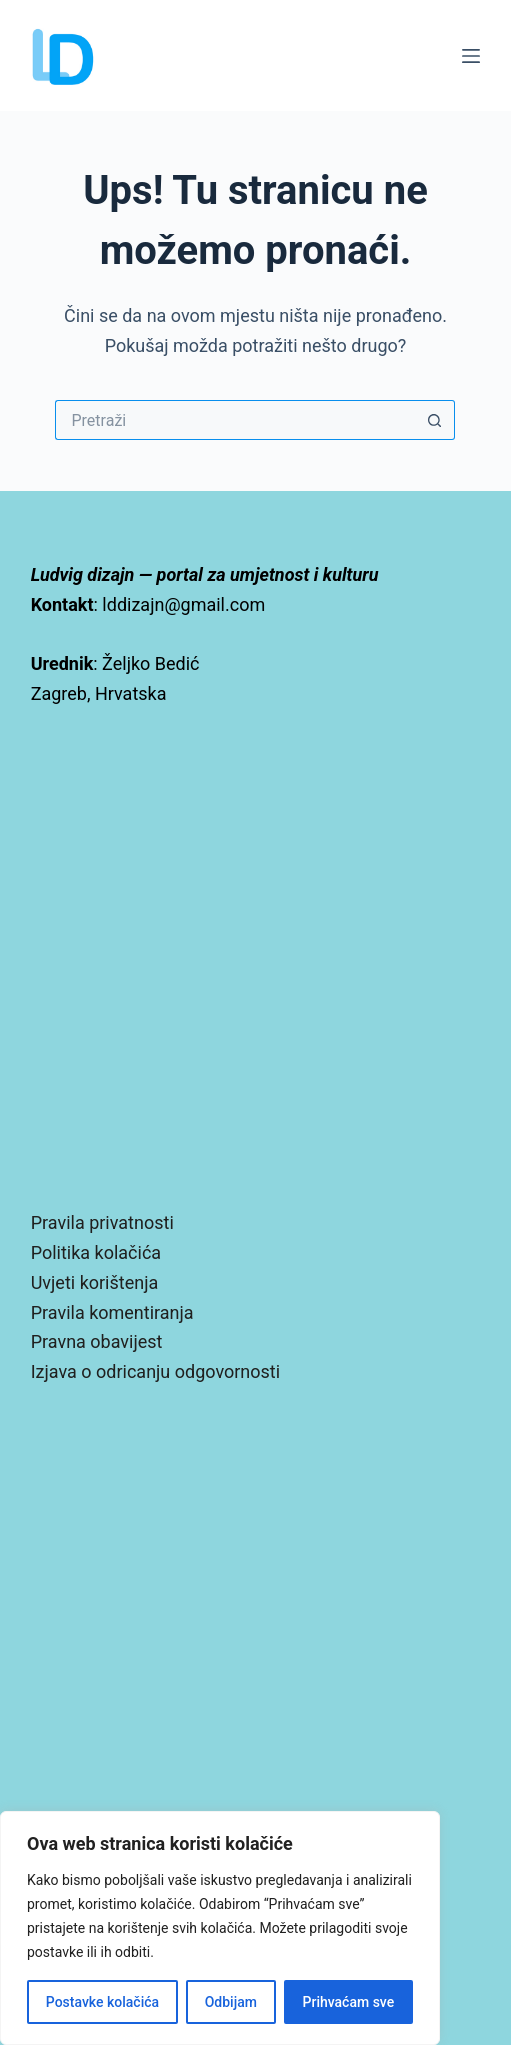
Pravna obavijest (97, 1341)
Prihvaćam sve (349, 2002)
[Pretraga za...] (235, 420)
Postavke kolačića (102, 2002)
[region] (220, 1928)
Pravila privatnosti (102, 1222)
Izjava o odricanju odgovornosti (155, 1371)
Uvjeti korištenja (95, 1282)
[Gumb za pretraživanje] (435, 420)
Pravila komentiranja (112, 1312)
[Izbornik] (471, 56)
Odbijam (231, 2002)
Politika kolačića (96, 1252)
